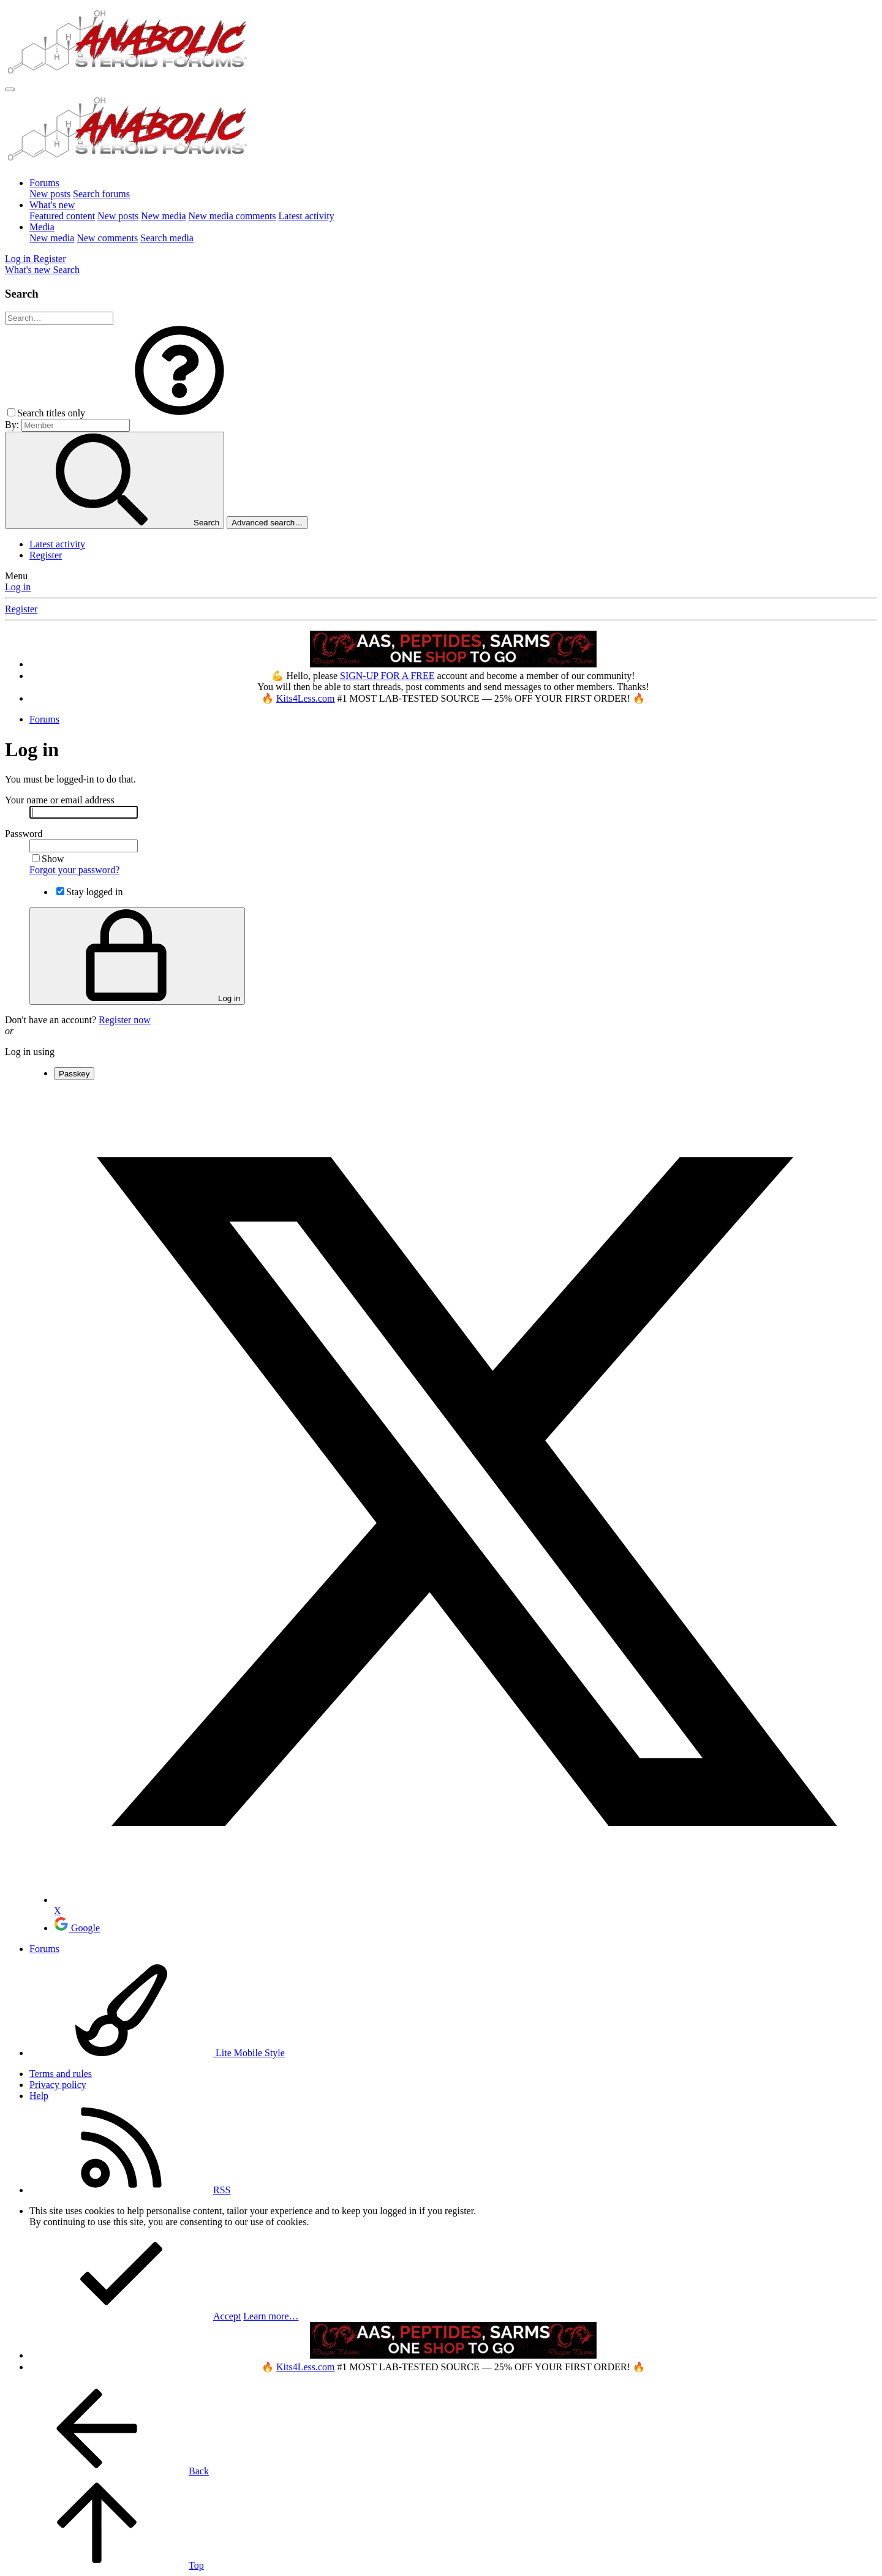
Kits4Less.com (305, 698)
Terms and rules (60, 2073)
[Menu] (10, 89)
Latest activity (306, 216)
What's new (52, 205)
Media (42, 227)
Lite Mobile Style (157, 2053)
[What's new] (29, 270)
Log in (18, 587)
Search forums (101, 194)
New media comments (232, 216)
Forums (44, 183)
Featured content (62, 216)
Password (23, 833)
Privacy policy (57, 2084)
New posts (49, 194)
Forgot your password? (74, 870)
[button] (179, 413)
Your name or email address (60, 800)
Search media (167, 238)
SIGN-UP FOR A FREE (387, 675)
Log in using (30, 1051)
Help (38, 2095)
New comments (107, 238)
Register (45, 555)
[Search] (66, 270)
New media (163, 216)
